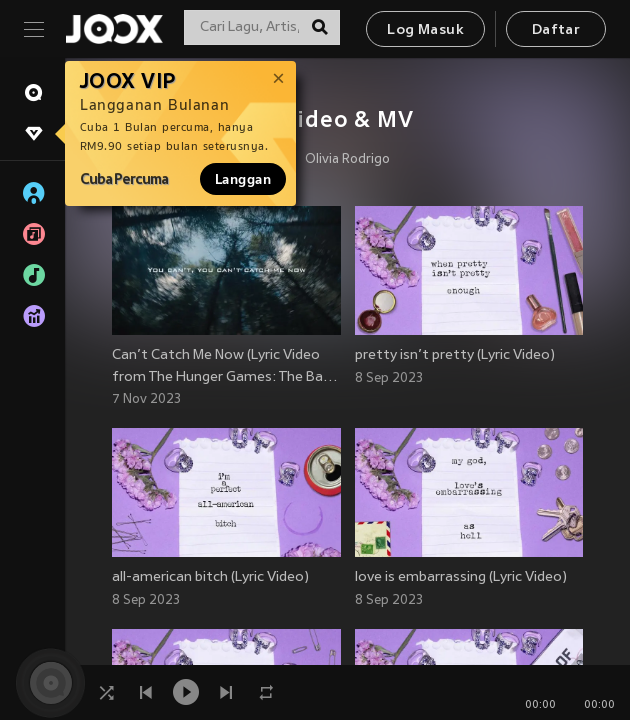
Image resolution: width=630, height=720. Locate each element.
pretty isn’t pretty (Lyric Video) (455, 355)
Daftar (556, 30)
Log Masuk (425, 30)
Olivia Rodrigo (347, 160)
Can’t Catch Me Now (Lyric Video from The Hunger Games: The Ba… (225, 366)
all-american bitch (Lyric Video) (210, 577)
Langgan (243, 179)
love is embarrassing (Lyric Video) (461, 577)
